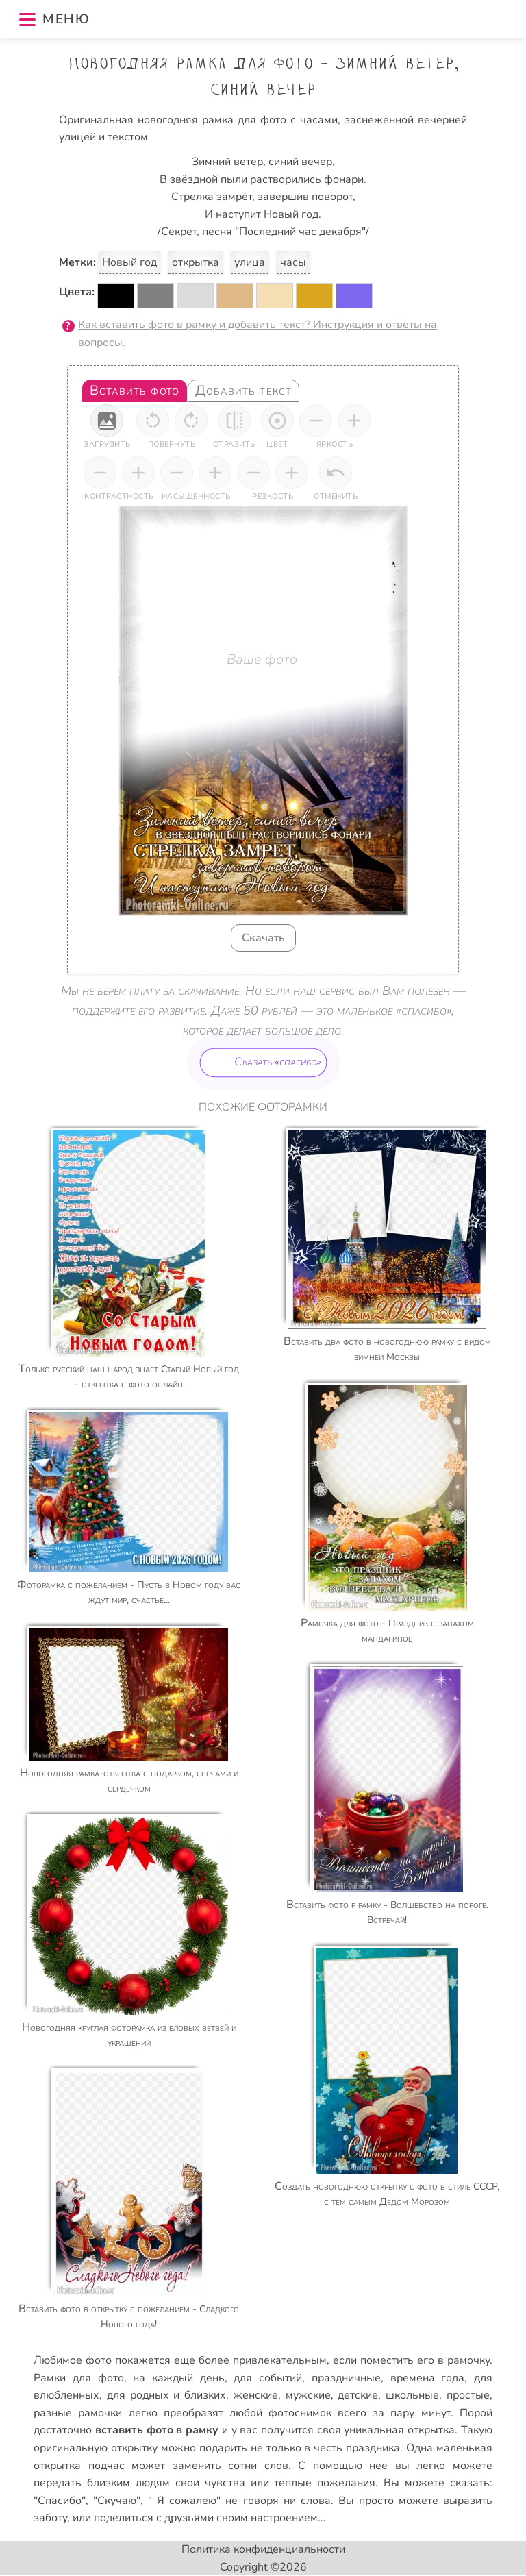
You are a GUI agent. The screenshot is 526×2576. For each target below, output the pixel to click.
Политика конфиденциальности (263, 2549)
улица (249, 262)
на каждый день (178, 2378)
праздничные (346, 2378)
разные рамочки (78, 2412)
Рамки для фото (78, 2378)
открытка (195, 262)
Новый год (129, 262)
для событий (268, 2378)
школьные (412, 2395)
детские (358, 2395)
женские (256, 2395)
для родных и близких (166, 2395)
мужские (308, 2395)
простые (468, 2395)
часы (293, 262)
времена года (427, 2378)
